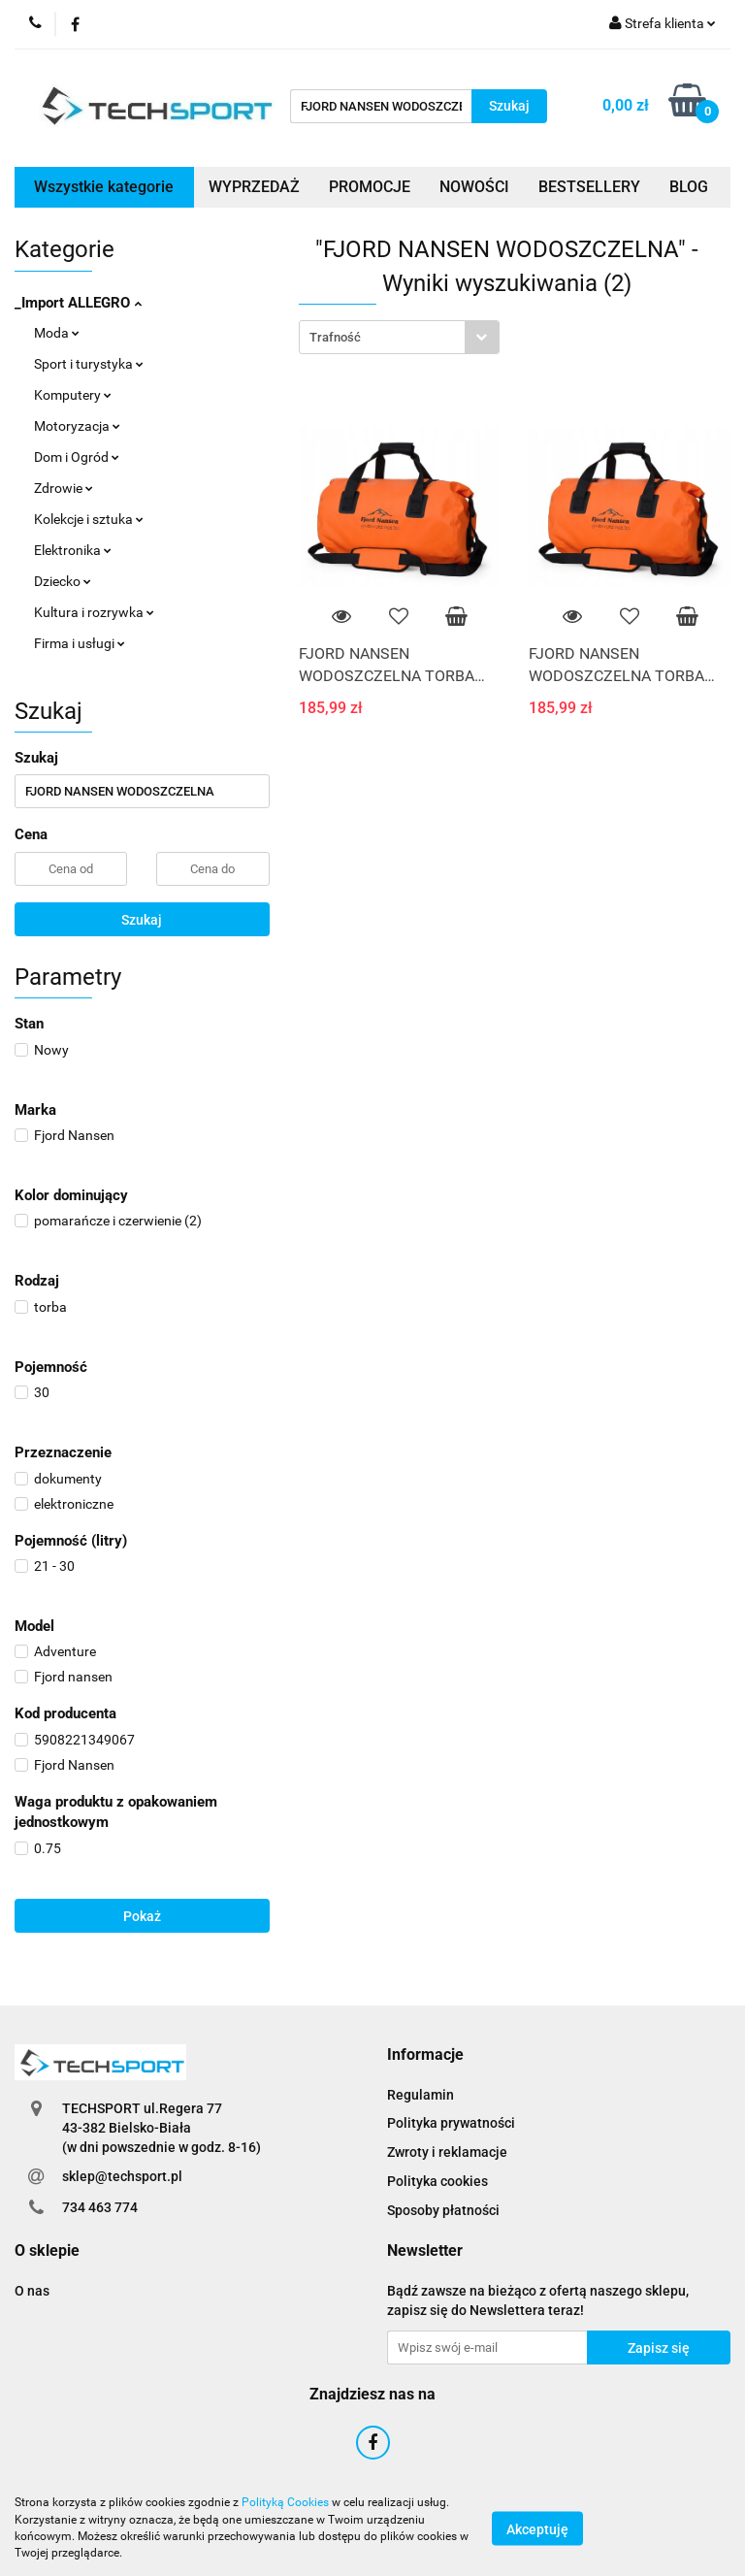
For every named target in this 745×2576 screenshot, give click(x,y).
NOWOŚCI (474, 187)
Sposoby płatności (443, 2210)
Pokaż (142, 1916)
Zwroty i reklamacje (447, 2152)
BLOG (688, 187)
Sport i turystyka (89, 364)
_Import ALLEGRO (78, 302)
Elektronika (73, 550)
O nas (32, 2291)
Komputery (73, 395)
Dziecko (62, 581)
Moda (57, 333)
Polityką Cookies (285, 2502)
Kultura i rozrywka (94, 612)
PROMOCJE (369, 187)
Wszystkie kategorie (104, 187)
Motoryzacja (77, 426)
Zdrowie (63, 488)
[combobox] (399, 337)
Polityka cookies (437, 2181)
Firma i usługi (79, 643)
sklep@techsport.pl (122, 2176)
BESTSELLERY (589, 187)
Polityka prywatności (451, 2123)
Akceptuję (537, 2528)
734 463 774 (100, 2207)
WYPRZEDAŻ (254, 187)
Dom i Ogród (76, 457)
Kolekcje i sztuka (89, 519)
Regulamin (420, 2095)
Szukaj (141, 920)
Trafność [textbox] (335, 337)
